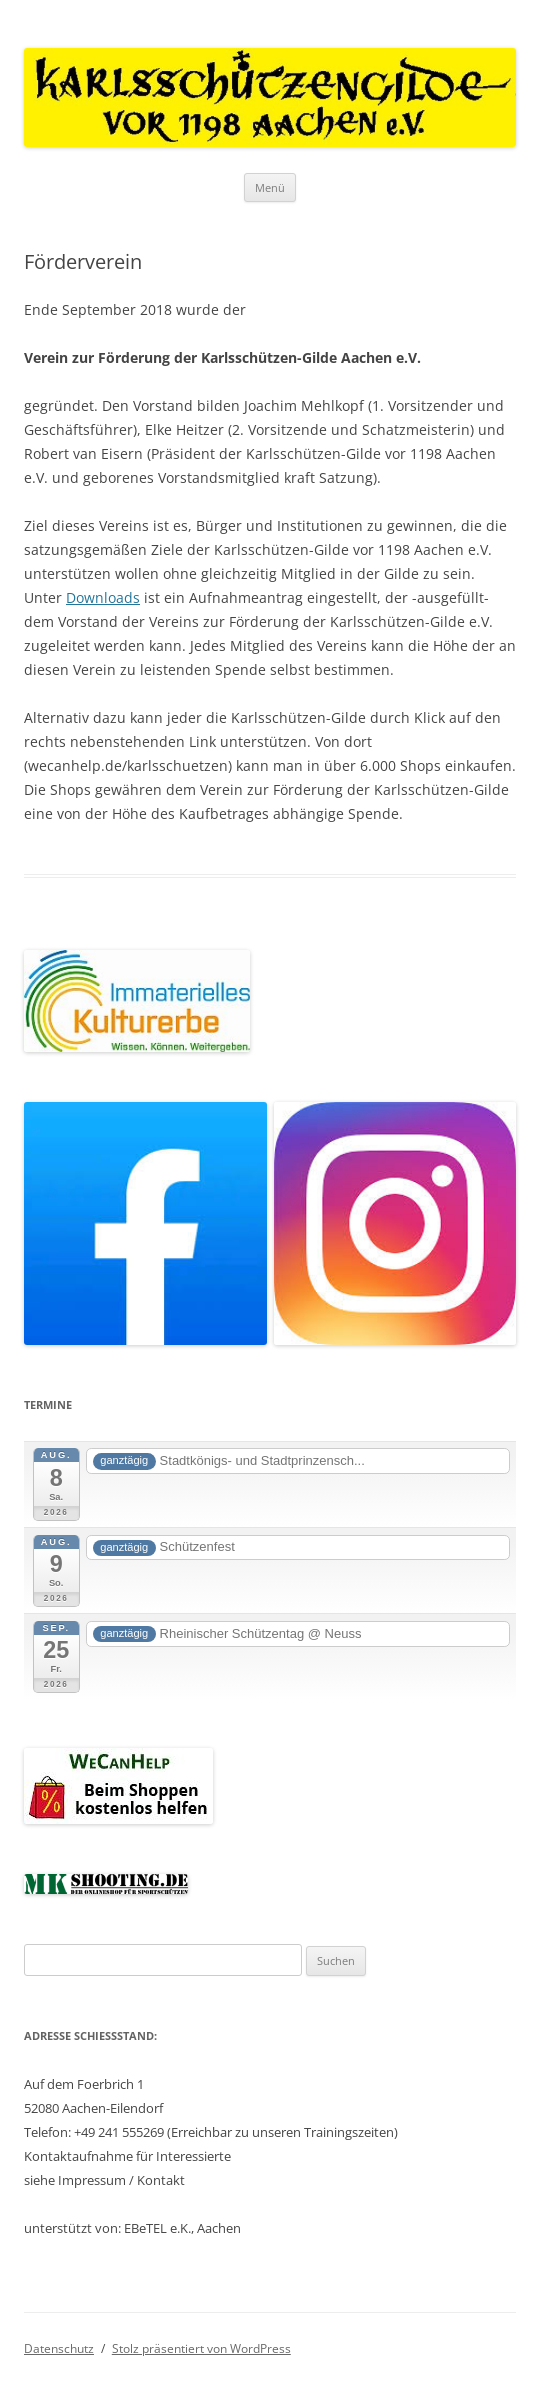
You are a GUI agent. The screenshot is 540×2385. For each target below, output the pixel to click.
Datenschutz (59, 2348)
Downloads (103, 597)
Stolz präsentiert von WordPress (201, 2348)
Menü (270, 187)
